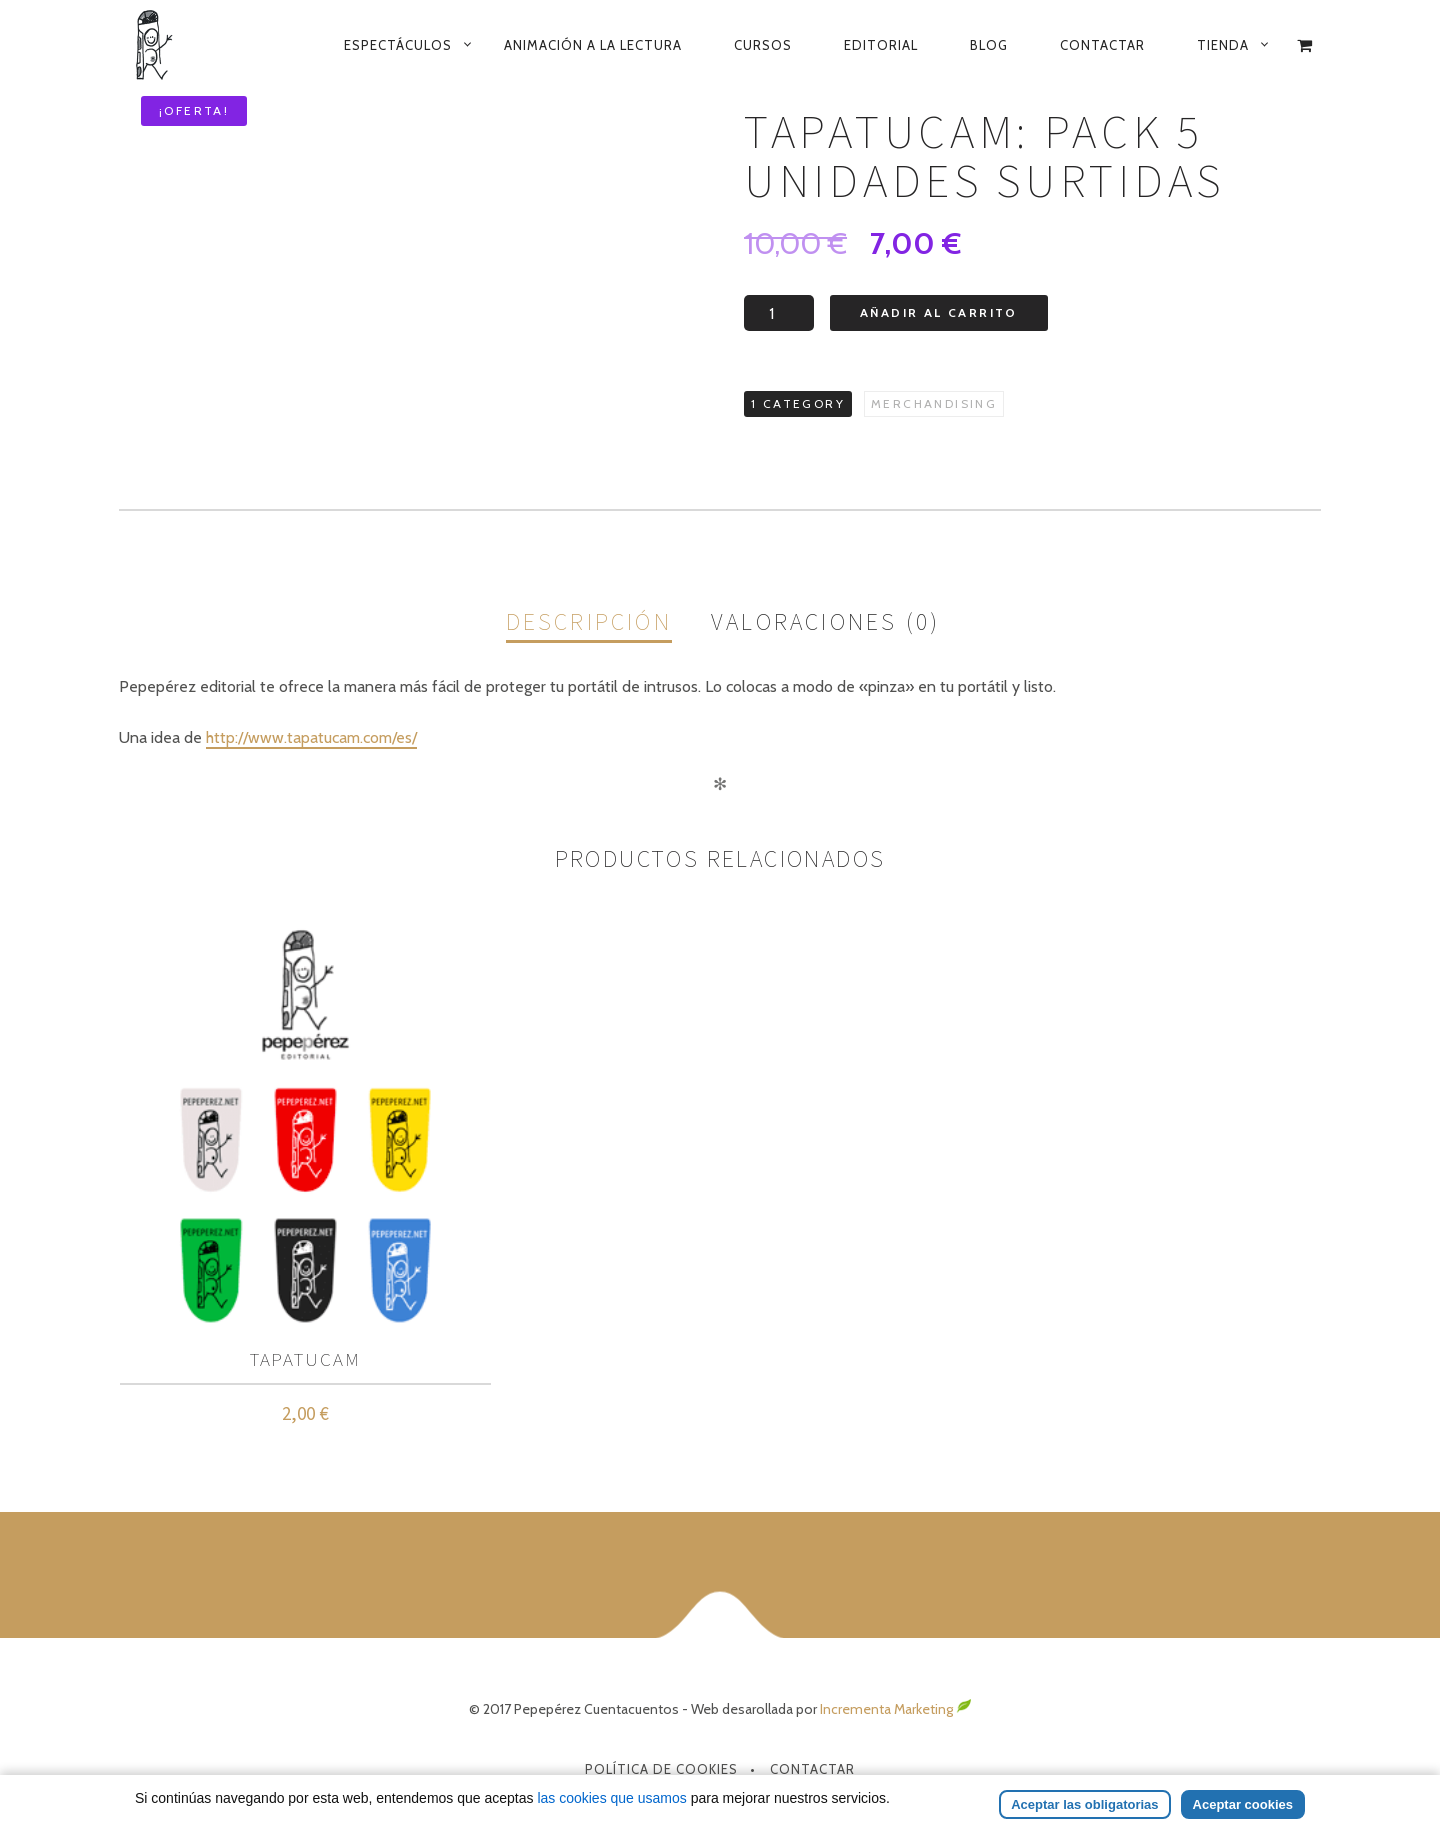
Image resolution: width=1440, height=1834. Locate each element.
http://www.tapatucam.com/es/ (311, 737)
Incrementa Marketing (896, 1709)
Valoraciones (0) (825, 621)
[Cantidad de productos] (779, 313)
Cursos (763, 45)
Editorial (881, 45)
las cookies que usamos (611, 1798)
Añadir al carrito (939, 312)
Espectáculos (398, 45)
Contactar (1102, 45)
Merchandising (934, 403)
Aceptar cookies (1243, 1804)
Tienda (1223, 45)
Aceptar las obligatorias (1084, 1804)
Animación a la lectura (593, 45)
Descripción (589, 621)
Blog (989, 45)
